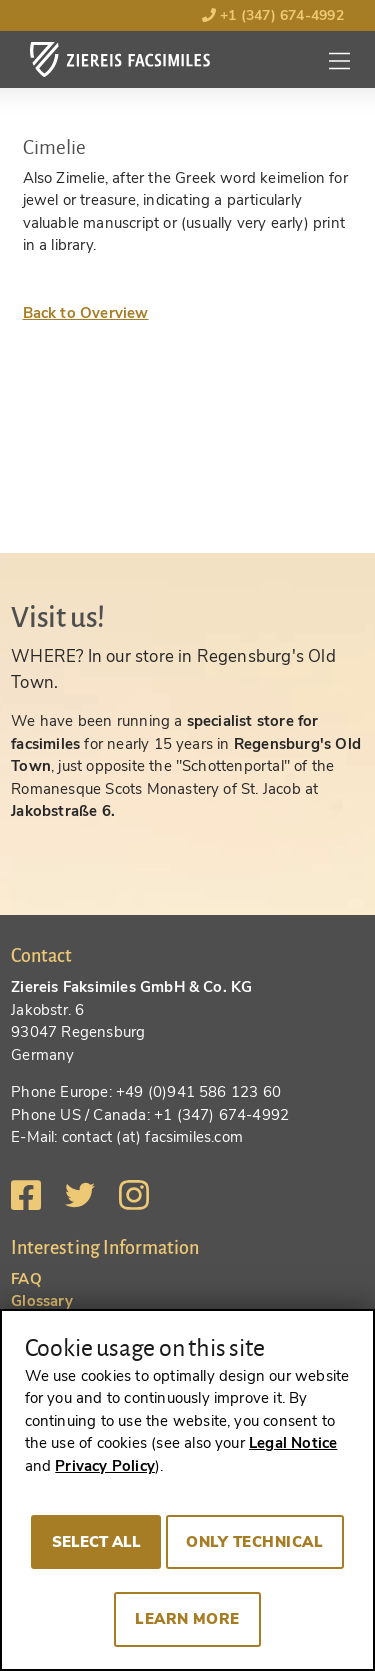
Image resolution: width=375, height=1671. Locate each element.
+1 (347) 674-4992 (273, 15)
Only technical (254, 1542)
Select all (96, 1542)
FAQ (26, 1279)
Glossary (42, 1301)
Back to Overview (86, 313)
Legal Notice (293, 1443)
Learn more (187, 1619)
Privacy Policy (105, 1466)
